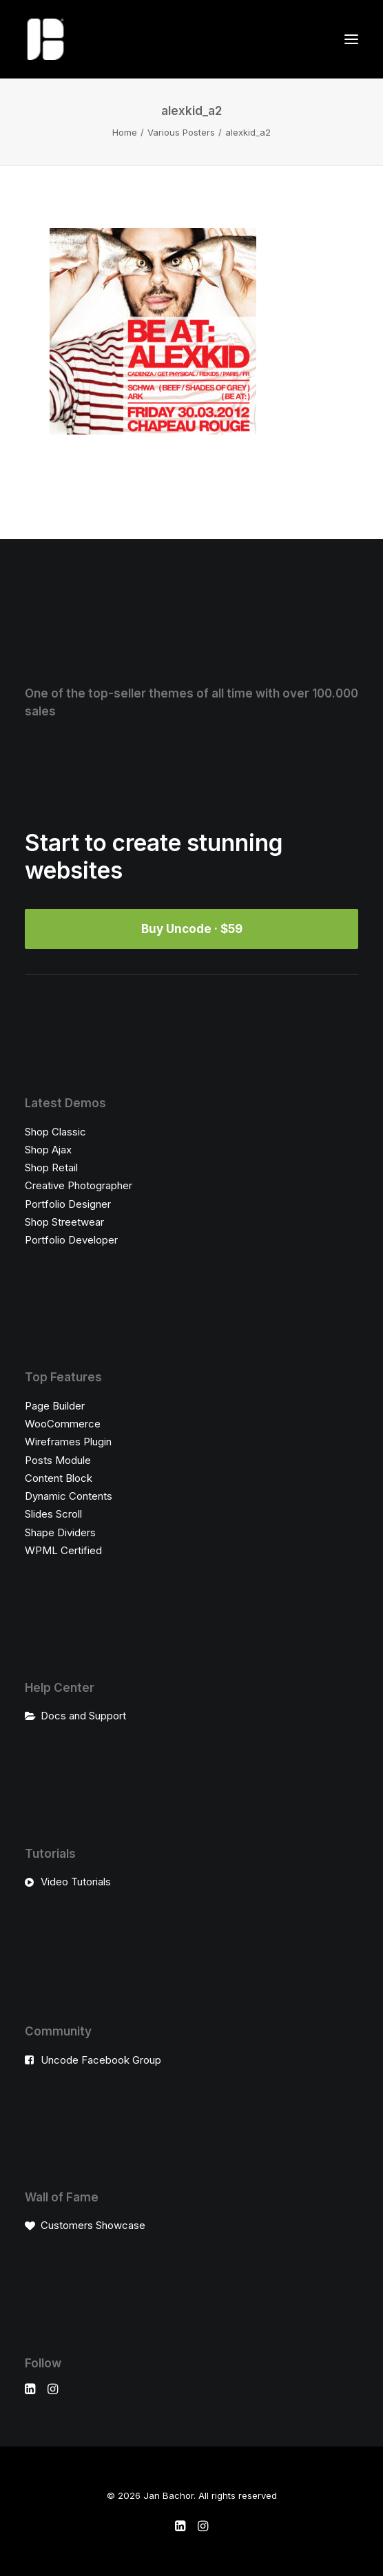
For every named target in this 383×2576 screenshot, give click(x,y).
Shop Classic (55, 1131)
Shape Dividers (60, 1532)
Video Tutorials (76, 1881)
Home (124, 132)
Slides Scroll (53, 1513)
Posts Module (58, 1460)
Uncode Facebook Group (101, 2059)
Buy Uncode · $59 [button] (191, 929)
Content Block (58, 1478)
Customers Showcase (93, 2225)
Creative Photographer (78, 1185)
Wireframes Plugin (68, 1441)
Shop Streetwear (64, 1221)
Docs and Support (83, 1715)
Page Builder (55, 1405)
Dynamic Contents (68, 1495)
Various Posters (181, 132)
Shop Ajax (48, 1149)
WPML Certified (63, 1550)
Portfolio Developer (71, 1239)
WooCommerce (63, 1423)
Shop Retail (51, 1167)
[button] (351, 39)
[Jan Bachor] (45, 39)
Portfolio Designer (68, 1204)
